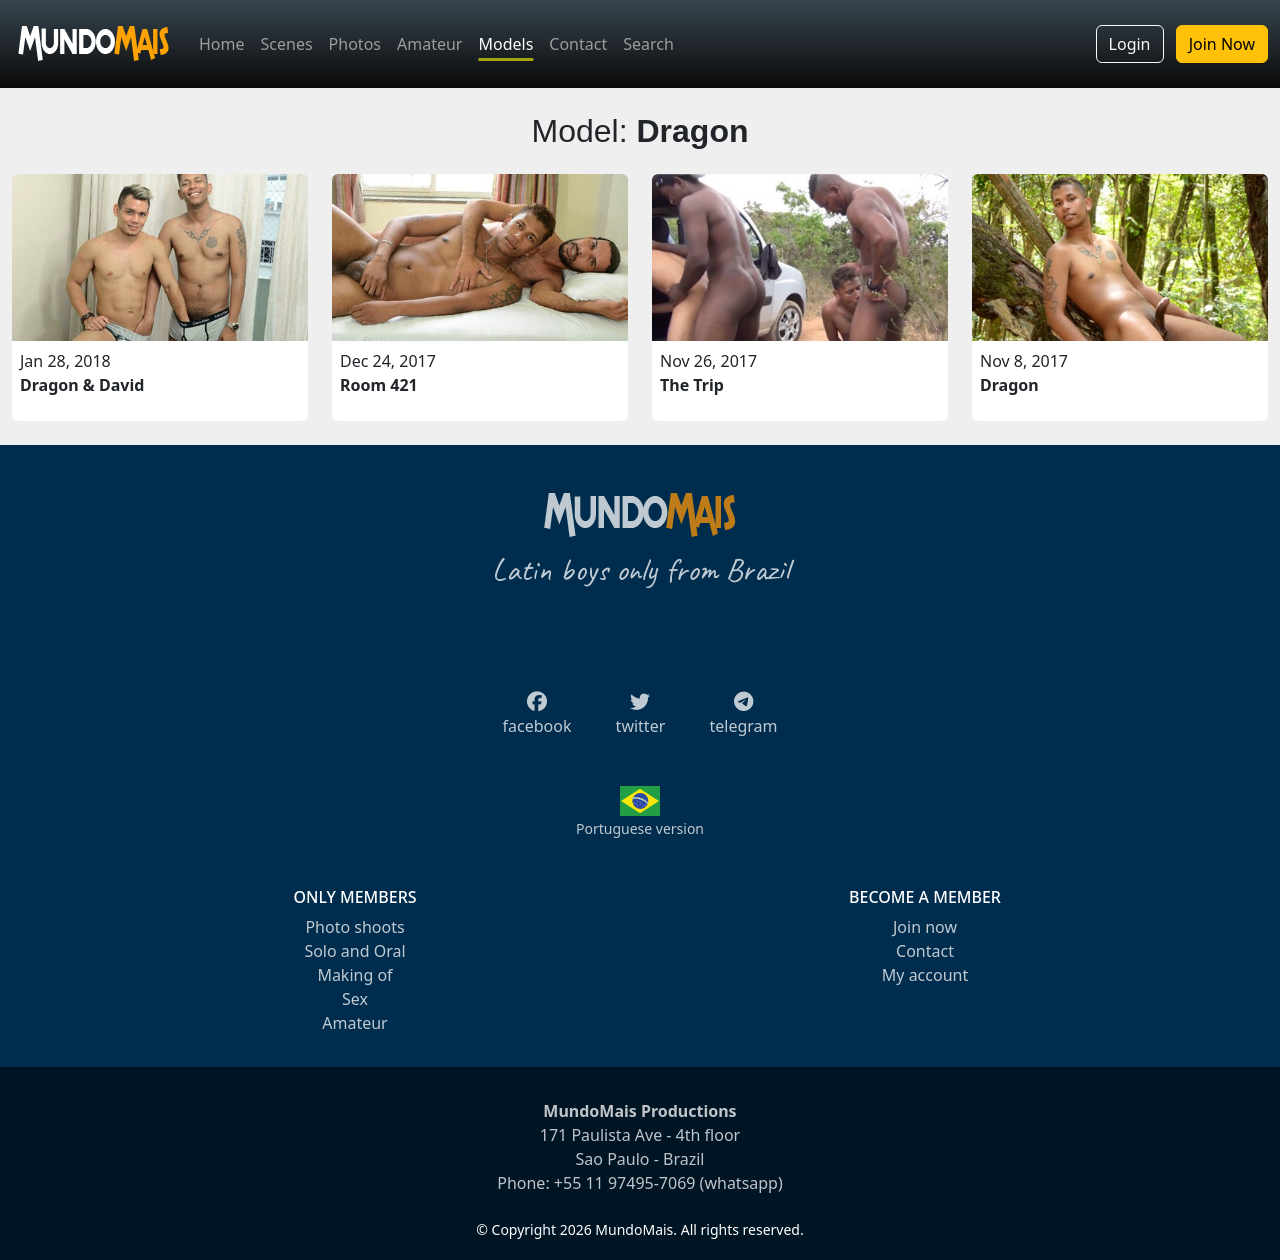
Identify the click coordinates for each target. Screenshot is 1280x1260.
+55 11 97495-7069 (625, 1183)
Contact (578, 44)
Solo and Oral (354, 951)
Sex (355, 999)
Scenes (287, 44)
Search (648, 44)
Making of (354, 975)
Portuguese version (640, 828)
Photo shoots (354, 927)
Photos (355, 44)
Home (222, 44)
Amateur (429, 44)
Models (505, 44)
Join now (925, 927)
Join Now (1222, 44)
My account (925, 975)
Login (1130, 44)
